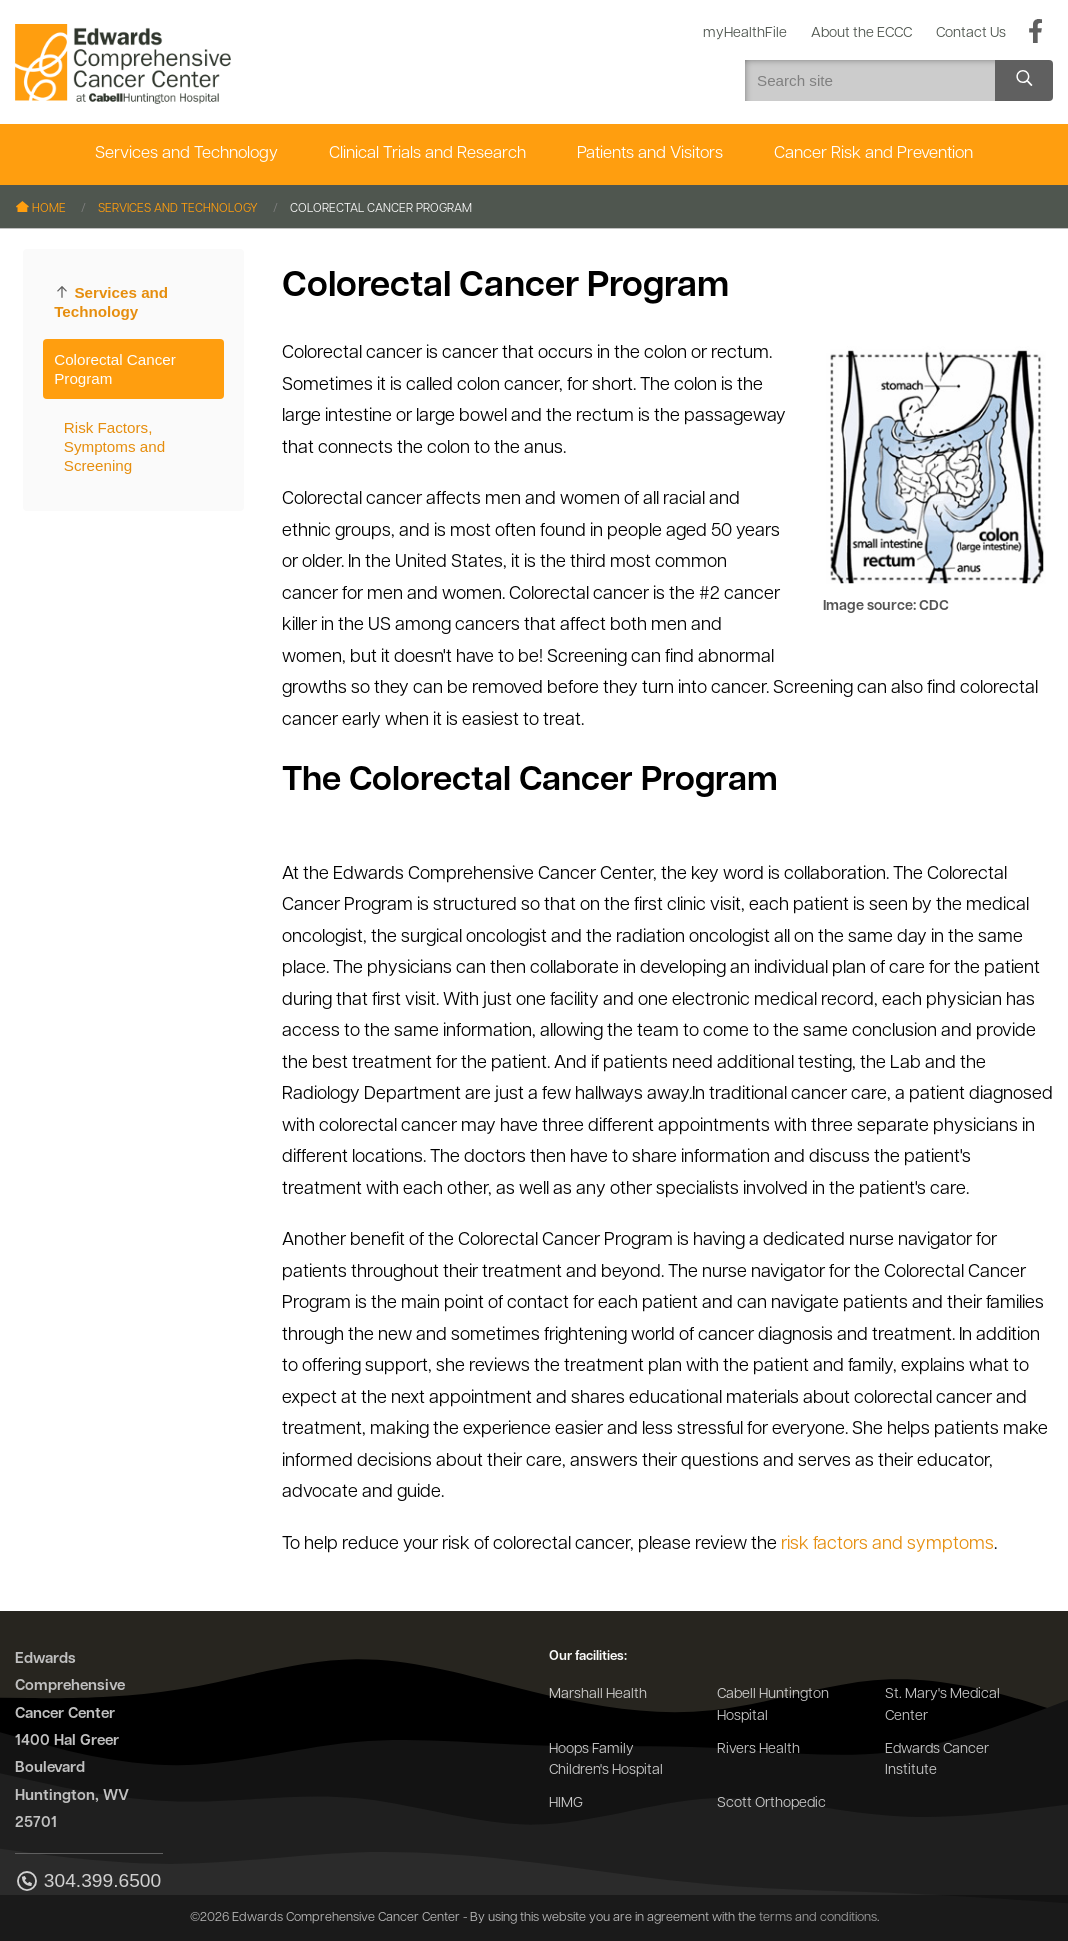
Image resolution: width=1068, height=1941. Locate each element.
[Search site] (1024, 80)
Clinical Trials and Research (427, 153)
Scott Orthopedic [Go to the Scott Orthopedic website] (771, 1803)
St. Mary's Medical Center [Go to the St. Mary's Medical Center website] (942, 1705)
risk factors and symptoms (887, 1544)
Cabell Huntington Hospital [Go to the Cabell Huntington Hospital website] (773, 1705)
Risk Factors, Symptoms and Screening (114, 446)
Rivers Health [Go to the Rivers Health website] (758, 1749)
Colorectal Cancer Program (115, 369)
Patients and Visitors (650, 153)
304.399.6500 (88, 1882)
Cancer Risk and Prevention (873, 153)
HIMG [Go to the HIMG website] (566, 1803)
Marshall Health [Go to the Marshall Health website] (598, 1694)
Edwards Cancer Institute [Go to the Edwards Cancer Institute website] (937, 1760)
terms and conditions (818, 1917)
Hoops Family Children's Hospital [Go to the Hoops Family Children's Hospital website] (606, 1760)
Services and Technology (186, 153)
